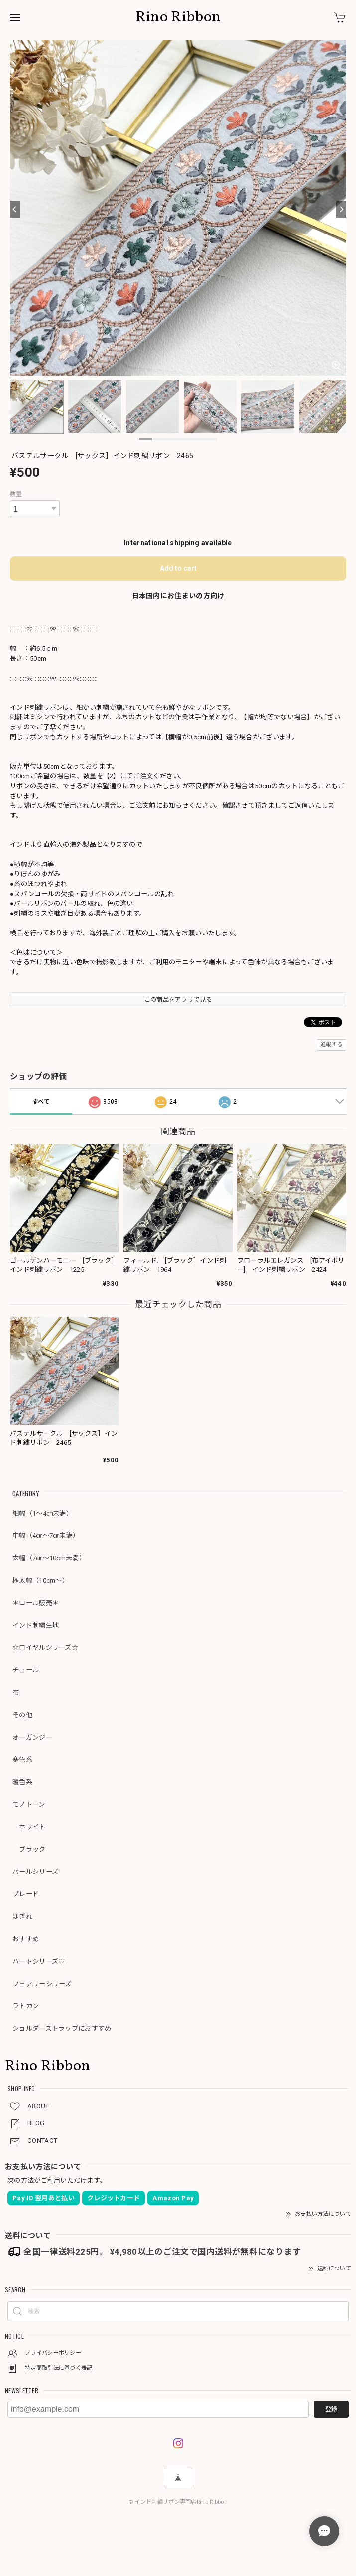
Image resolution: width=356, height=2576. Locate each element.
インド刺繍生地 (35, 1625)
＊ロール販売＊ (35, 1603)
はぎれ (22, 1916)
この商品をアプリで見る (178, 999)
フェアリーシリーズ (42, 1984)
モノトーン (28, 1804)
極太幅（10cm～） (40, 1580)
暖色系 (22, 1782)
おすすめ (25, 1939)
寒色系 (22, 1759)
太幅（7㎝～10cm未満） (49, 1558)
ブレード (25, 1894)
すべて (41, 1101)
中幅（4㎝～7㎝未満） (45, 1535)
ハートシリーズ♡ (38, 1961)
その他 (22, 1715)
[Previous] (15, 209)
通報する (331, 1044)
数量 (16, 494)
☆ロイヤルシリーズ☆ (45, 1647)
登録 (331, 2409)
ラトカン (25, 2006)
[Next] (341, 209)
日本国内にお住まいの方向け (178, 596)
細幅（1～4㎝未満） (42, 1513)
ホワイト (29, 1827)
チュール (25, 1670)
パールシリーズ (35, 1871)
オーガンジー (32, 1737)
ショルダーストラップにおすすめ (62, 2028)
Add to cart (178, 568)
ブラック (29, 1849)
